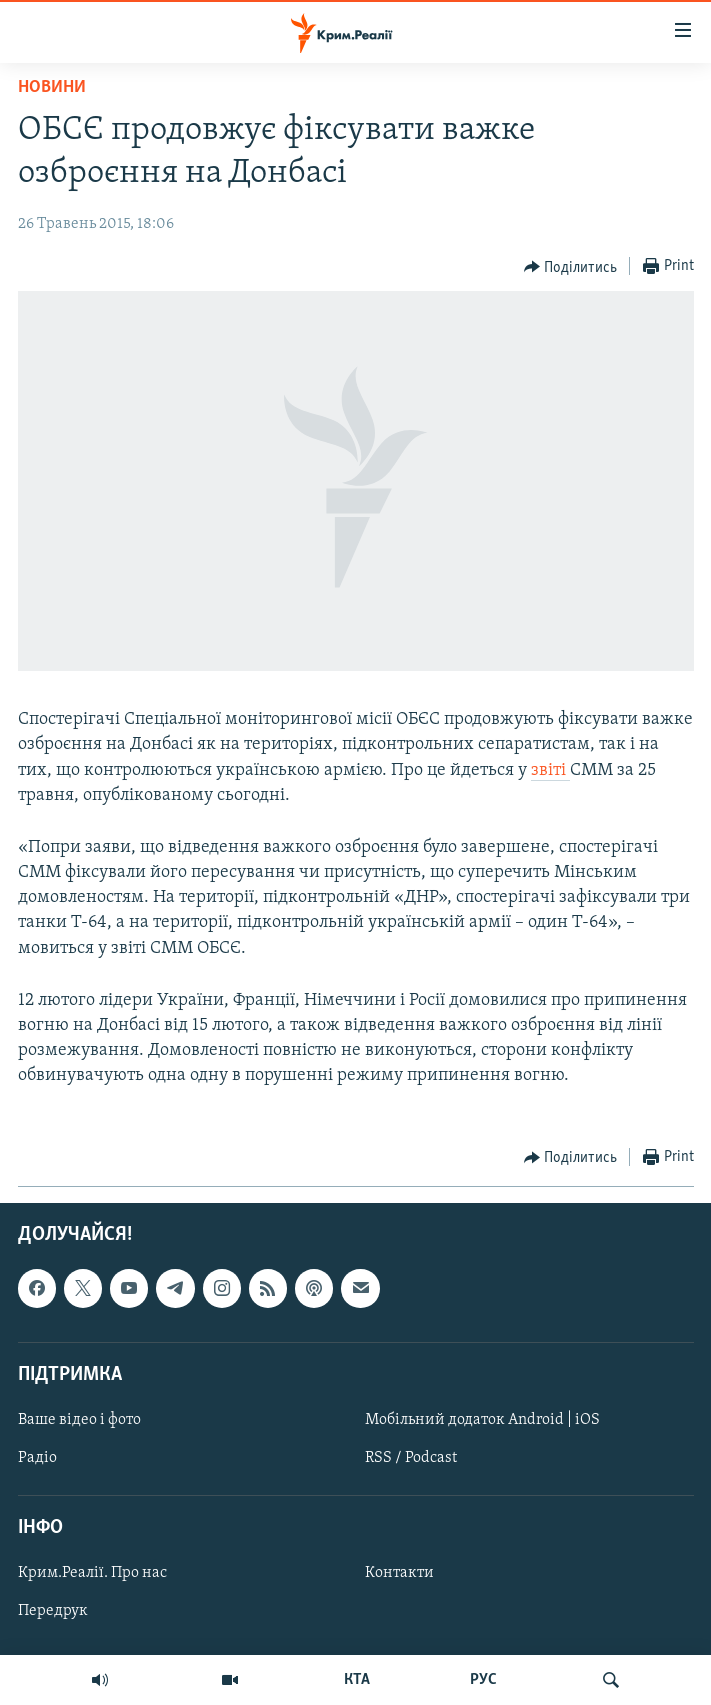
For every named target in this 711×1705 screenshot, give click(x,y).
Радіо (37, 1458)
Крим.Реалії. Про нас (92, 1573)
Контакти (399, 1573)
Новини (52, 87)
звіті (550, 770)
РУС (483, 1680)
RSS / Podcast (411, 1458)
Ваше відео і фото (79, 1420)
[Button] (571, 267)
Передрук (53, 1611)
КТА (357, 1680)
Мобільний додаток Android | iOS (482, 1420)
